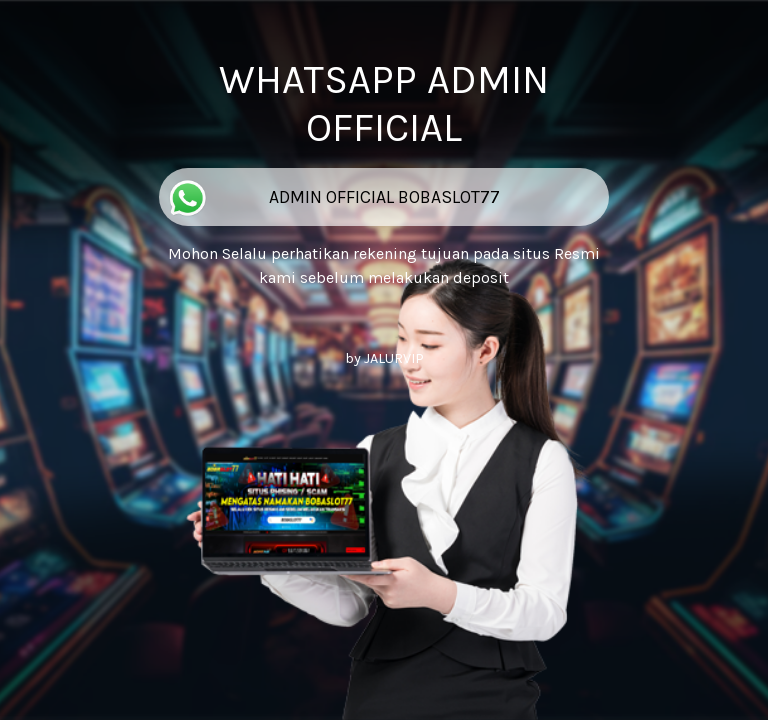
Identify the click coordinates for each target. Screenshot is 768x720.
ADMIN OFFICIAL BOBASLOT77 (332, 197)
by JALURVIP (384, 358)
